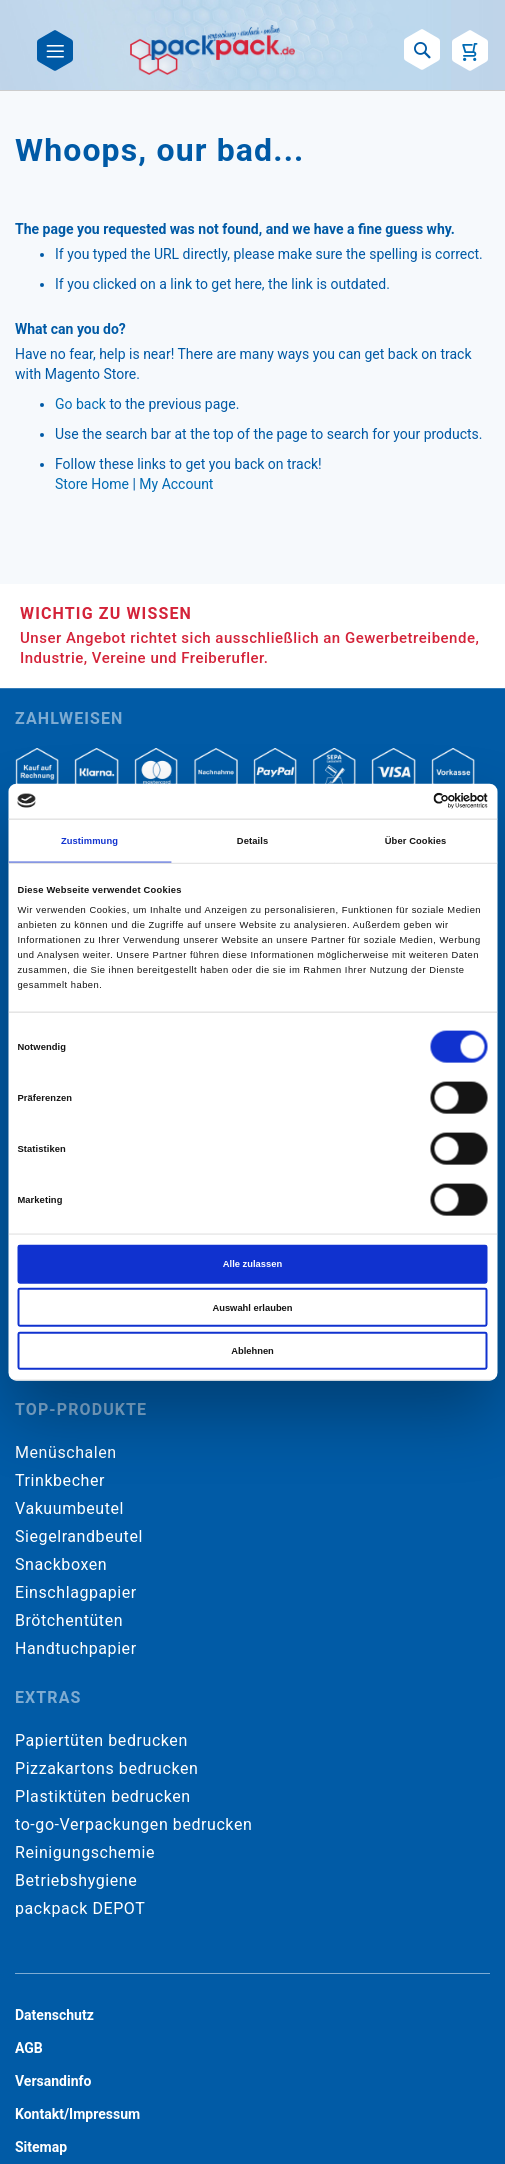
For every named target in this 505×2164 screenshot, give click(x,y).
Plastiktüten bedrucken (103, 1796)
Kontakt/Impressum (77, 2114)
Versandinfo (53, 2081)
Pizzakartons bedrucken (106, 1768)
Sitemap (41, 2147)
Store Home (92, 484)
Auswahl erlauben (252, 1307)
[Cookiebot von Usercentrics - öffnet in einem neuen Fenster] (400, 801)
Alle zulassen (252, 1264)
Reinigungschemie (85, 1852)
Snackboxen (61, 1564)
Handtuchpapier (76, 1648)
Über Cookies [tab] (416, 841)
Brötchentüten (69, 1620)
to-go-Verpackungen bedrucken (133, 1824)
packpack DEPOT (80, 1908)
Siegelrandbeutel (79, 1536)
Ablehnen (252, 1351)
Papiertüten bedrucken (101, 1740)
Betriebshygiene (76, 1880)
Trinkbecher (60, 1480)
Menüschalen (66, 1452)
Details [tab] (252, 841)
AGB (29, 2048)
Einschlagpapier (76, 1592)
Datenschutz (54, 2015)
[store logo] (213, 50)
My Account (176, 484)
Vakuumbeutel (69, 1508)
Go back (80, 404)
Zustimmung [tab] (89, 841)
